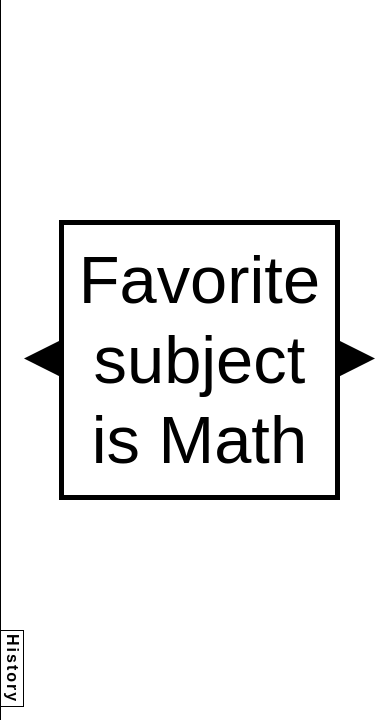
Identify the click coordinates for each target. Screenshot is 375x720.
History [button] (12, 668)
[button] (41, 358)
